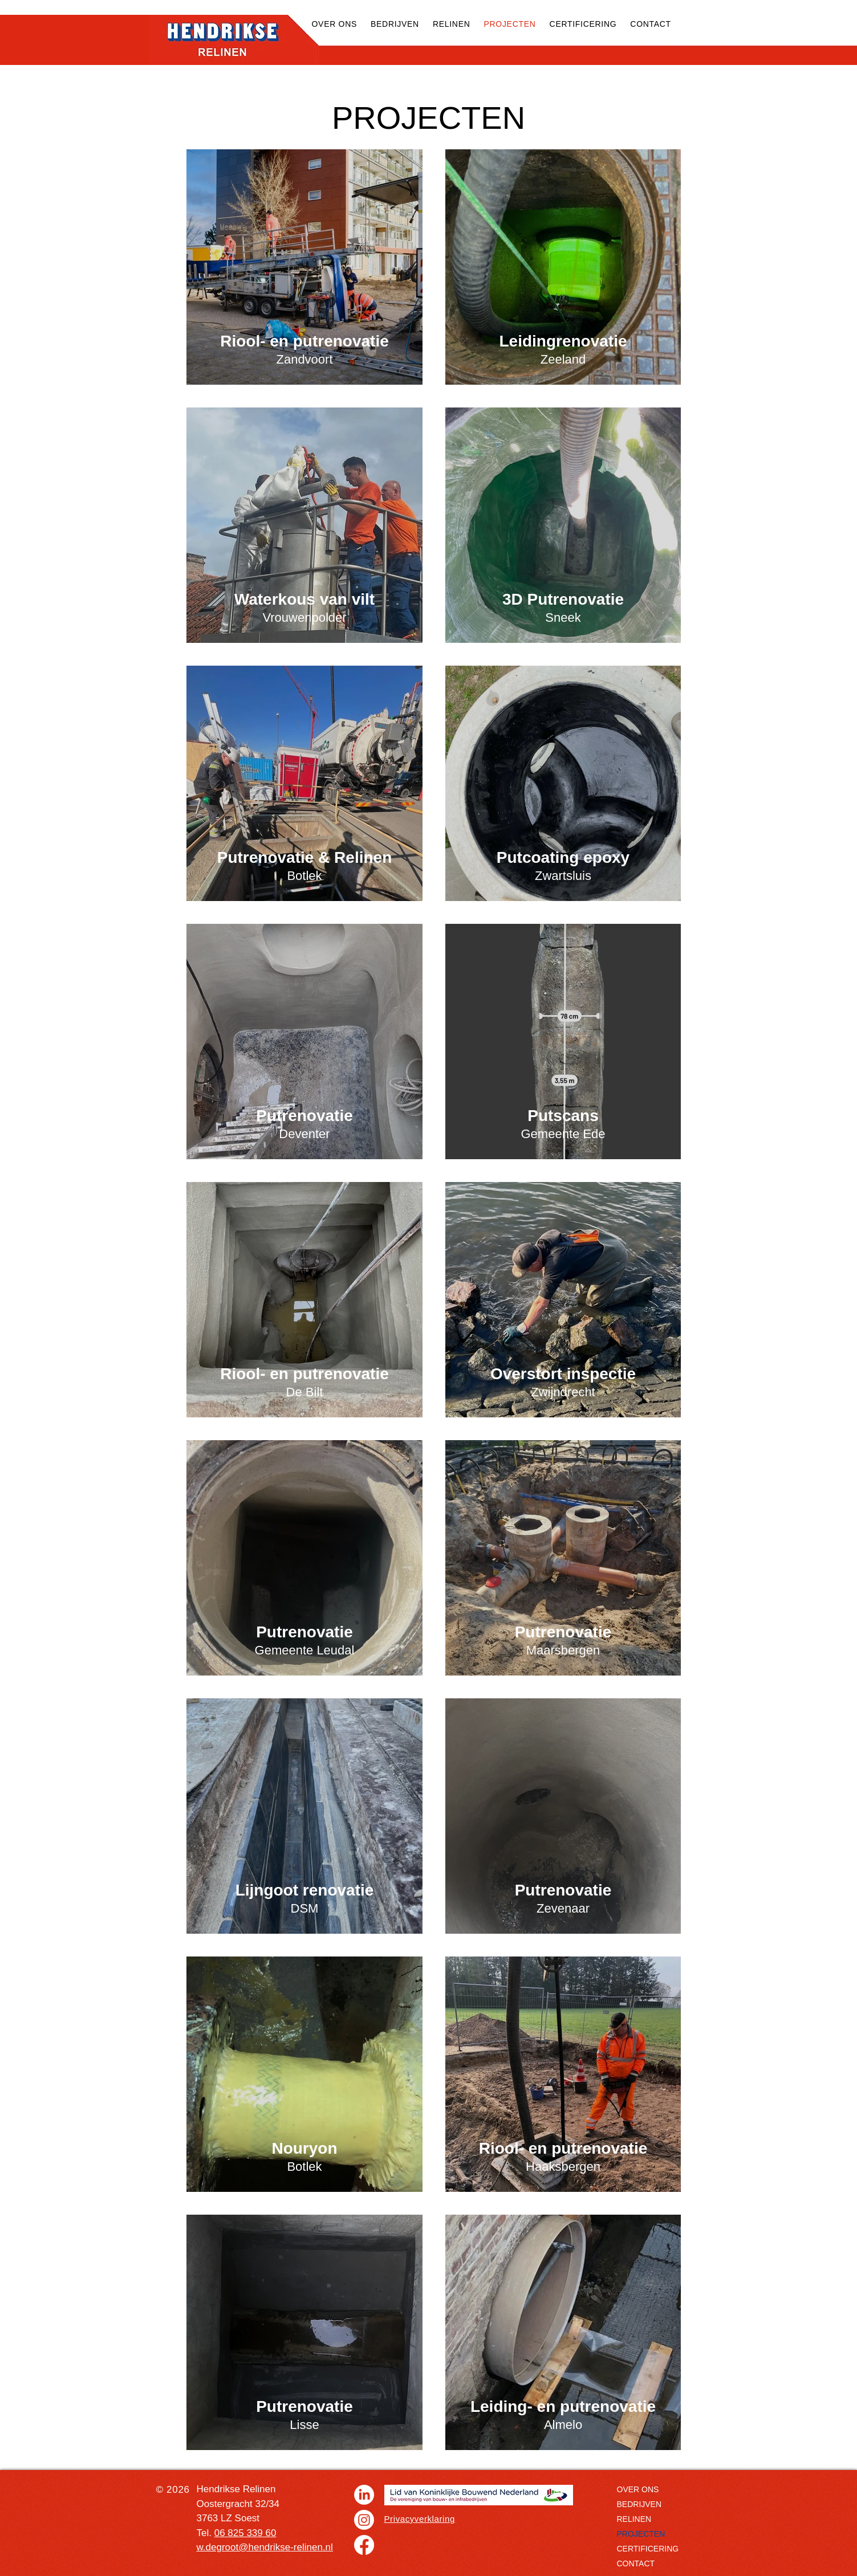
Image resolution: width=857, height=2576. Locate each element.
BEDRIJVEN (639, 2504)
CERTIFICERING (648, 2548)
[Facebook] (364, 2545)
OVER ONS (638, 2489)
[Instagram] (364, 2520)
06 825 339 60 (245, 2533)
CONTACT (636, 2563)
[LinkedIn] (364, 2495)
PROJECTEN (641, 2533)
